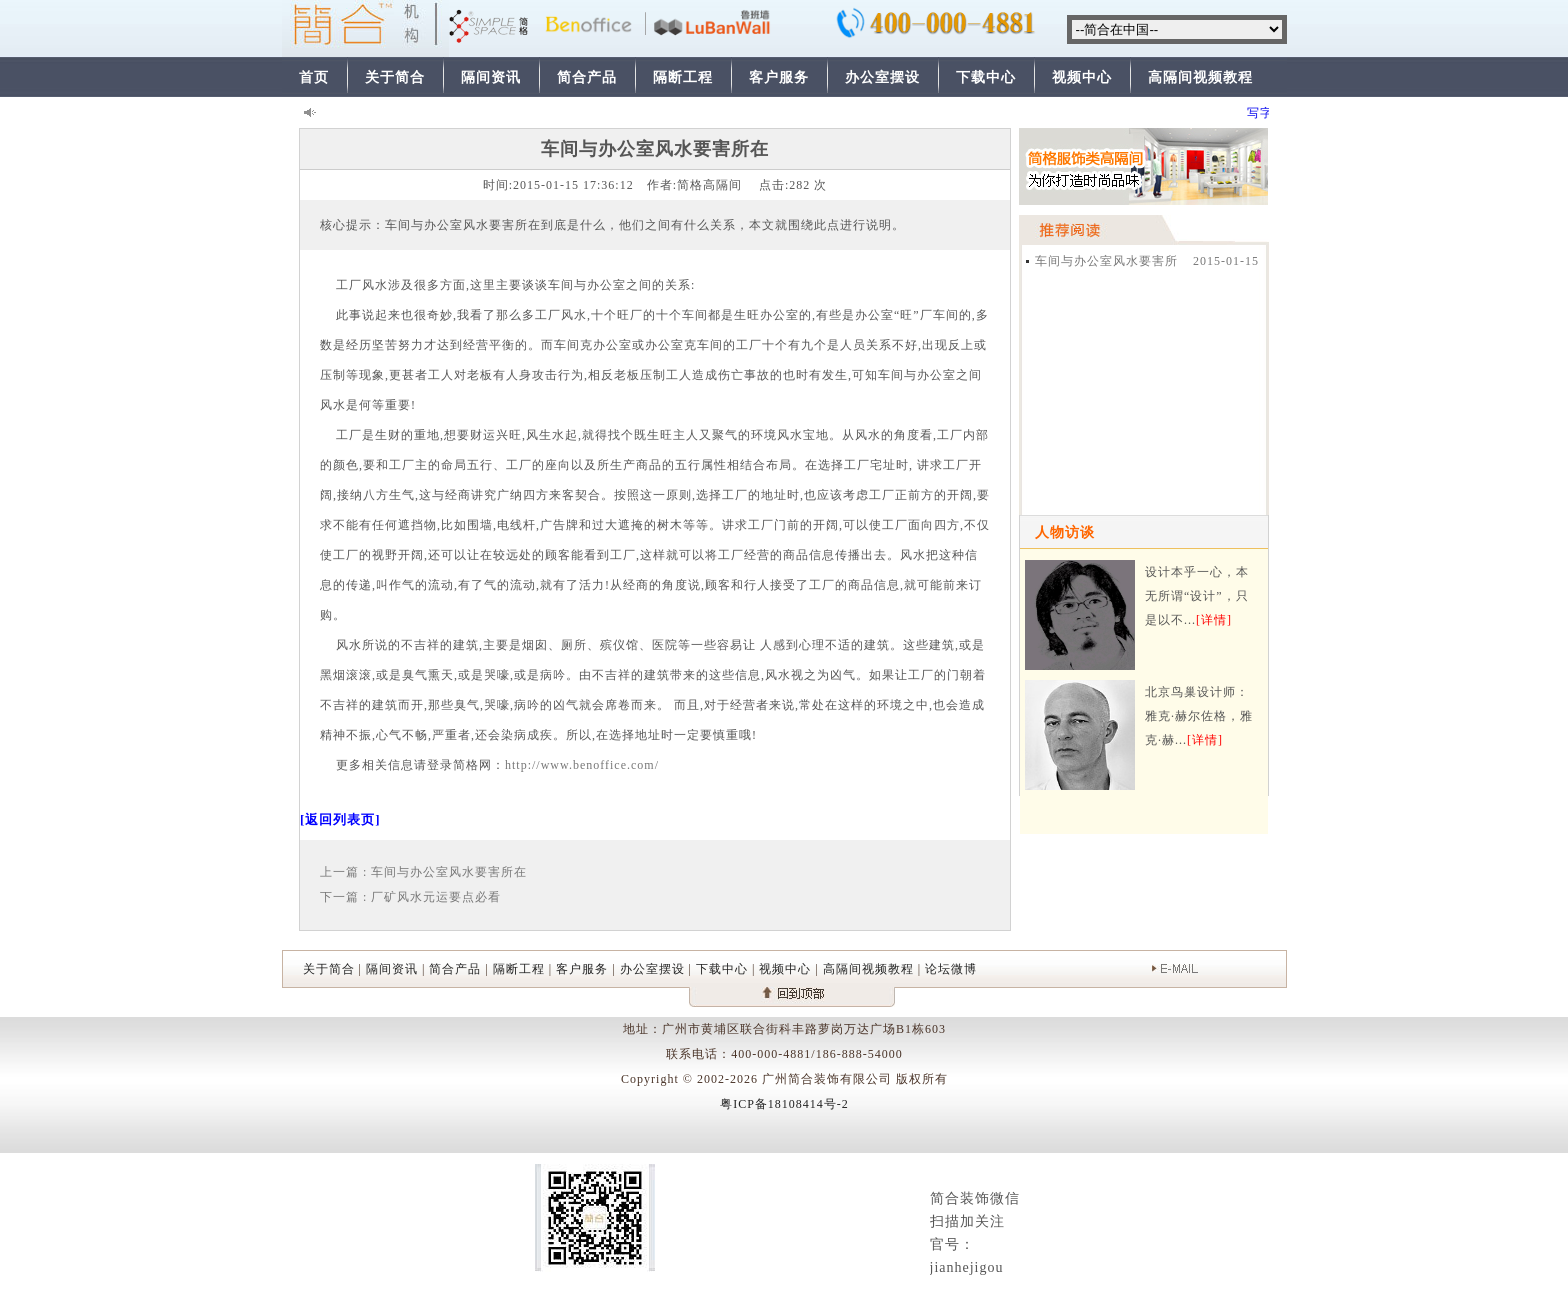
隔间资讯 (491, 77)
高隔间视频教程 (1200, 77)
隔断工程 (683, 77)
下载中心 (986, 77)
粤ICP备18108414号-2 (784, 1104)
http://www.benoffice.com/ (582, 765)
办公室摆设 (882, 77)
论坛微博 (951, 969)
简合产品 (587, 77)
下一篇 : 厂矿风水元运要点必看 (410, 897)
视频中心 (1082, 77)
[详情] (1214, 620)
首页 (314, 77)
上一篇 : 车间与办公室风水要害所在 (423, 872)
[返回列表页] (340, 819)
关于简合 (395, 77)
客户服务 (779, 77)
